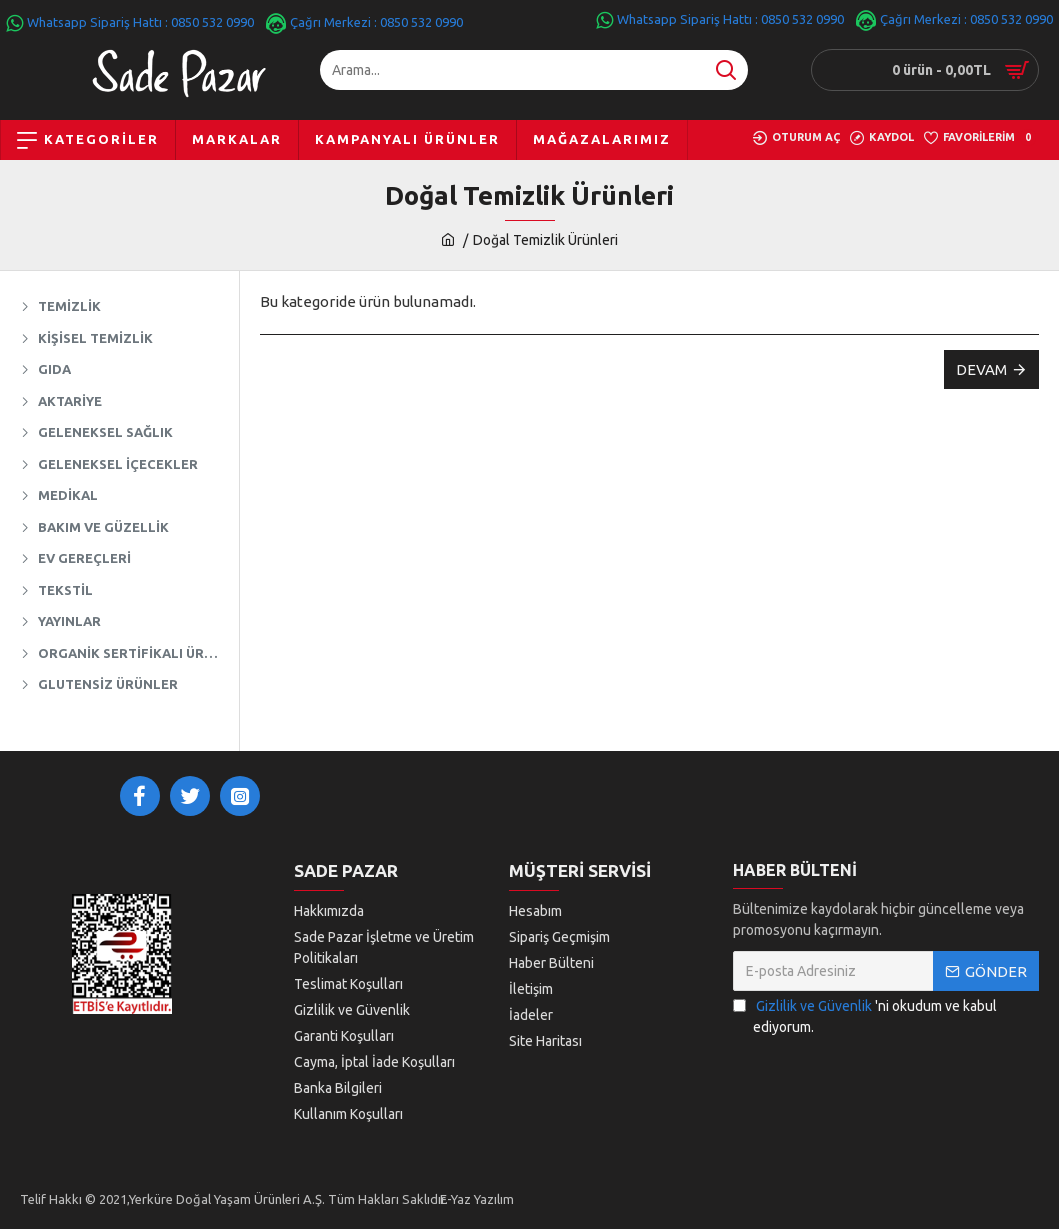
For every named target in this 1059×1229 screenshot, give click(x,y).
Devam (981, 369)
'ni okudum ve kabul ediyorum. (865, 1015)
